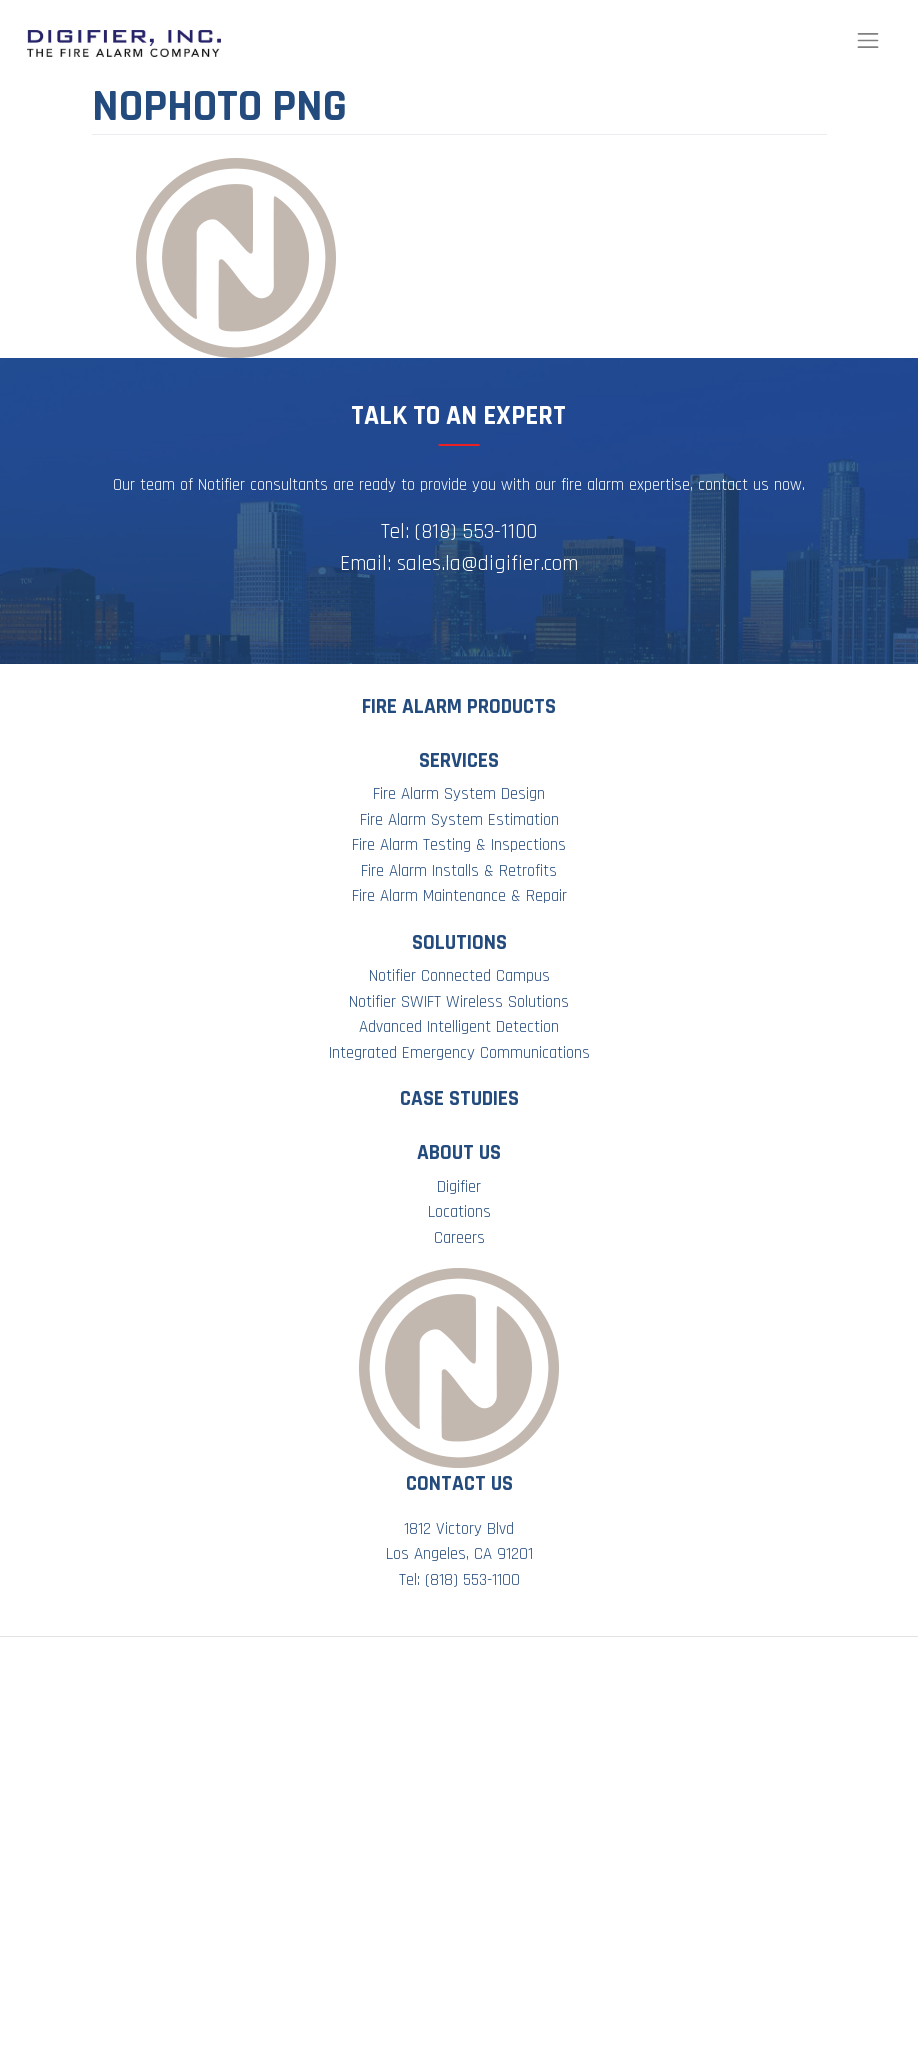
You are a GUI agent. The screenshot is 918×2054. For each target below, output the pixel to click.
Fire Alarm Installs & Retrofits (459, 871)
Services (459, 760)
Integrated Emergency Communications (459, 1053)
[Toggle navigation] (868, 41)
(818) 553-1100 (476, 531)
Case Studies (459, 1098)
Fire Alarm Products (459, 706)
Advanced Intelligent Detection (459, 1027)
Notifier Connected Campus (459, 976)
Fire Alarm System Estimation (459, 820)
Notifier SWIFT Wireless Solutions (459, 1002)
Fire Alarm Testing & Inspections (459, 845)
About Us (459, 1152)
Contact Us (459, 1483)
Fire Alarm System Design (459, 794)
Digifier (459, 1187)
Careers (459, 1238)
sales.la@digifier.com (487, 563)
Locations (459, 1212)
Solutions (459, 942)
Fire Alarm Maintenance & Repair (459, 896)
